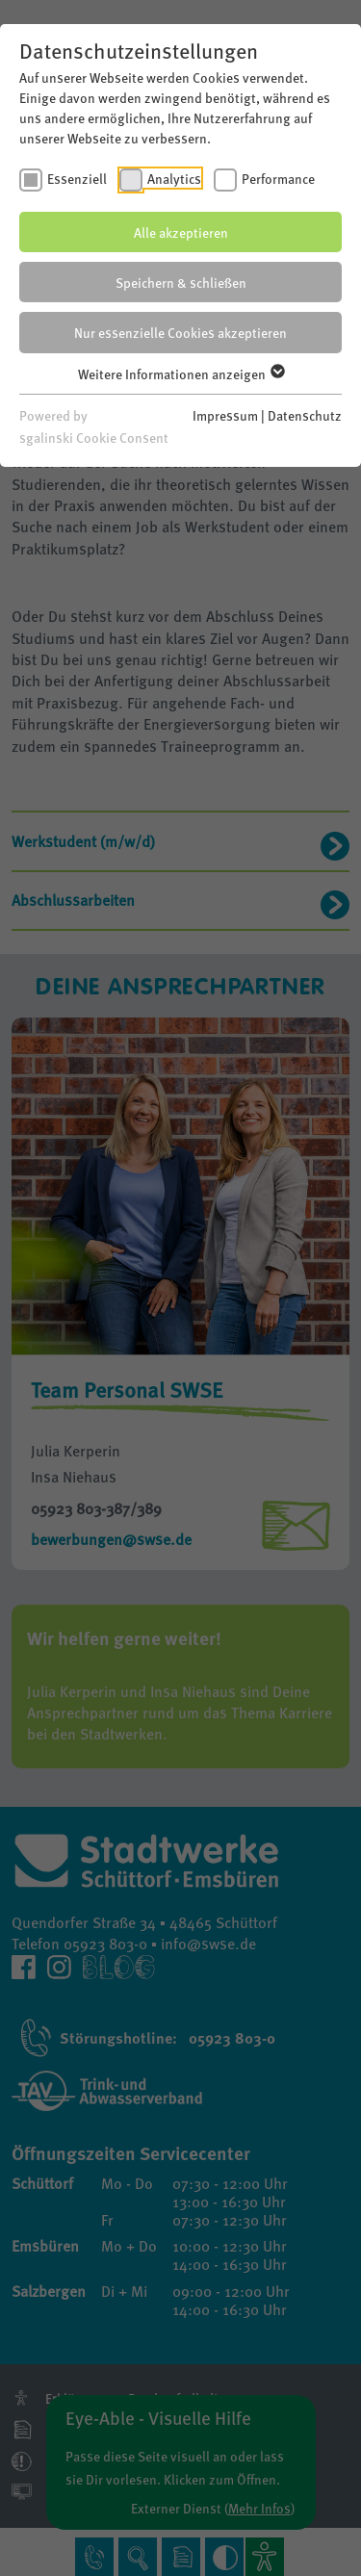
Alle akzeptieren (181, 232)
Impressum (225, 415)
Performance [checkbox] (278, 178)
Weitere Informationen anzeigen (180, 373)
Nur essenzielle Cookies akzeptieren (180, 332)
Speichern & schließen (181, 282)
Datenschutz (305, 415)
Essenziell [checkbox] (77, 178)
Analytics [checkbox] (174, 178)
